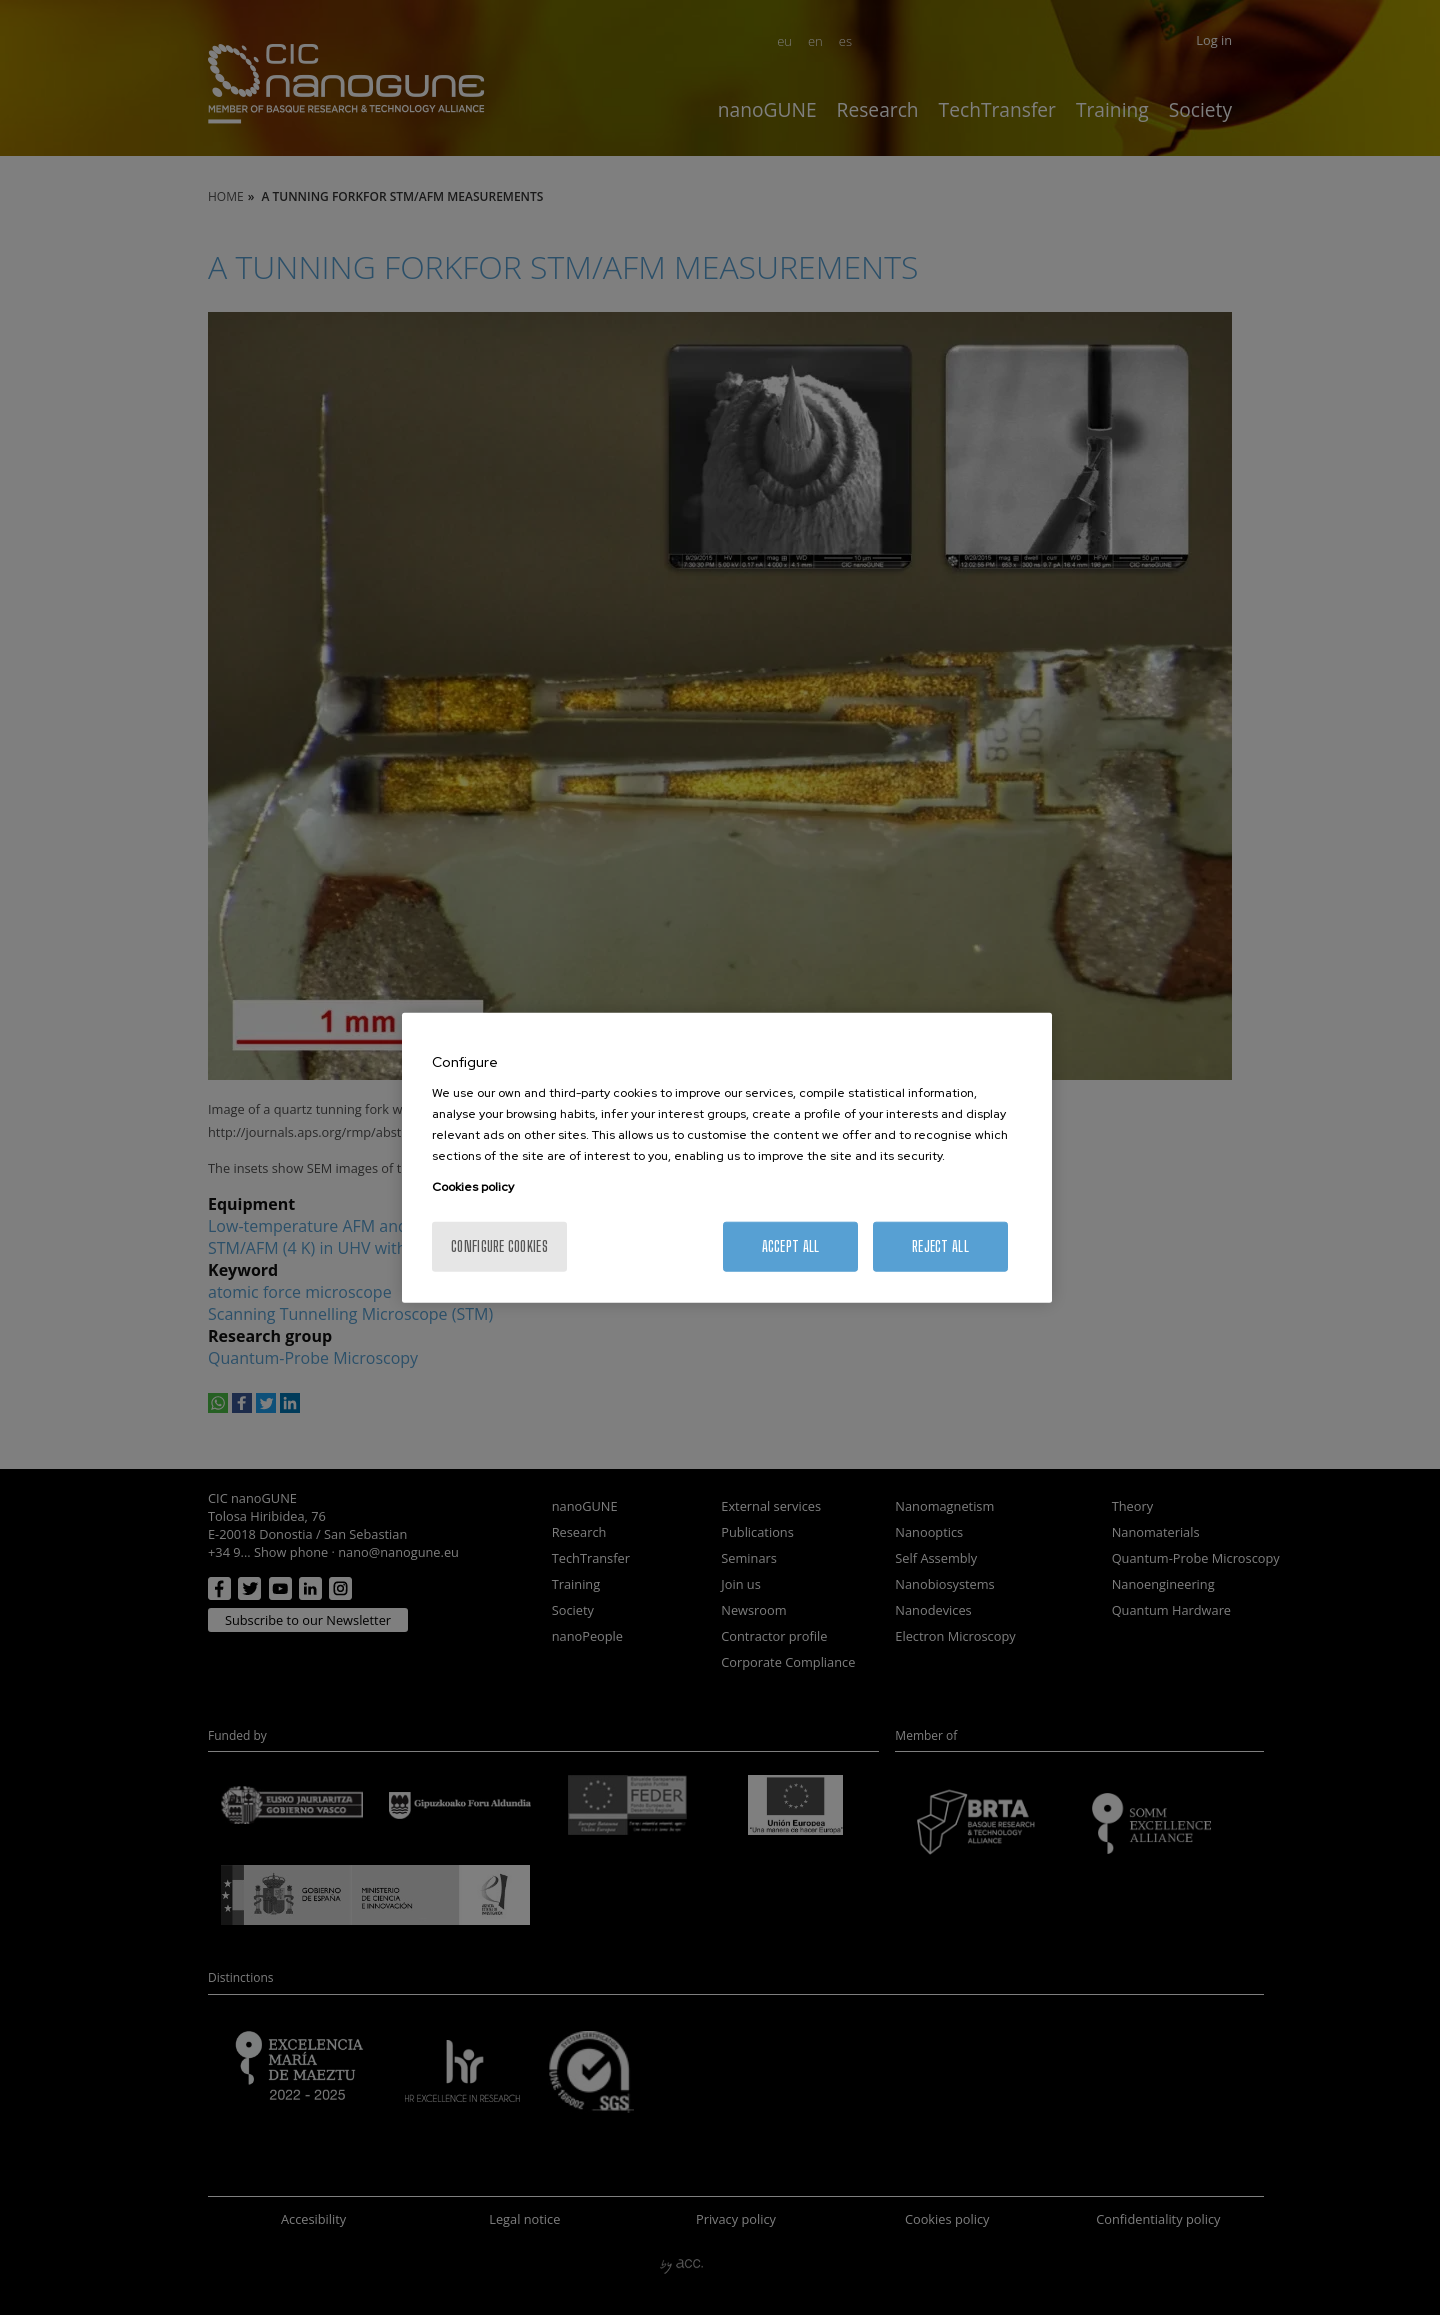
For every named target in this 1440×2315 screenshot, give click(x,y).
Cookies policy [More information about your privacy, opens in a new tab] (473, 1187)
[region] (727, 1157)
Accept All (791, 1246)
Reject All (940, 1246)
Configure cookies (499, 1246)
